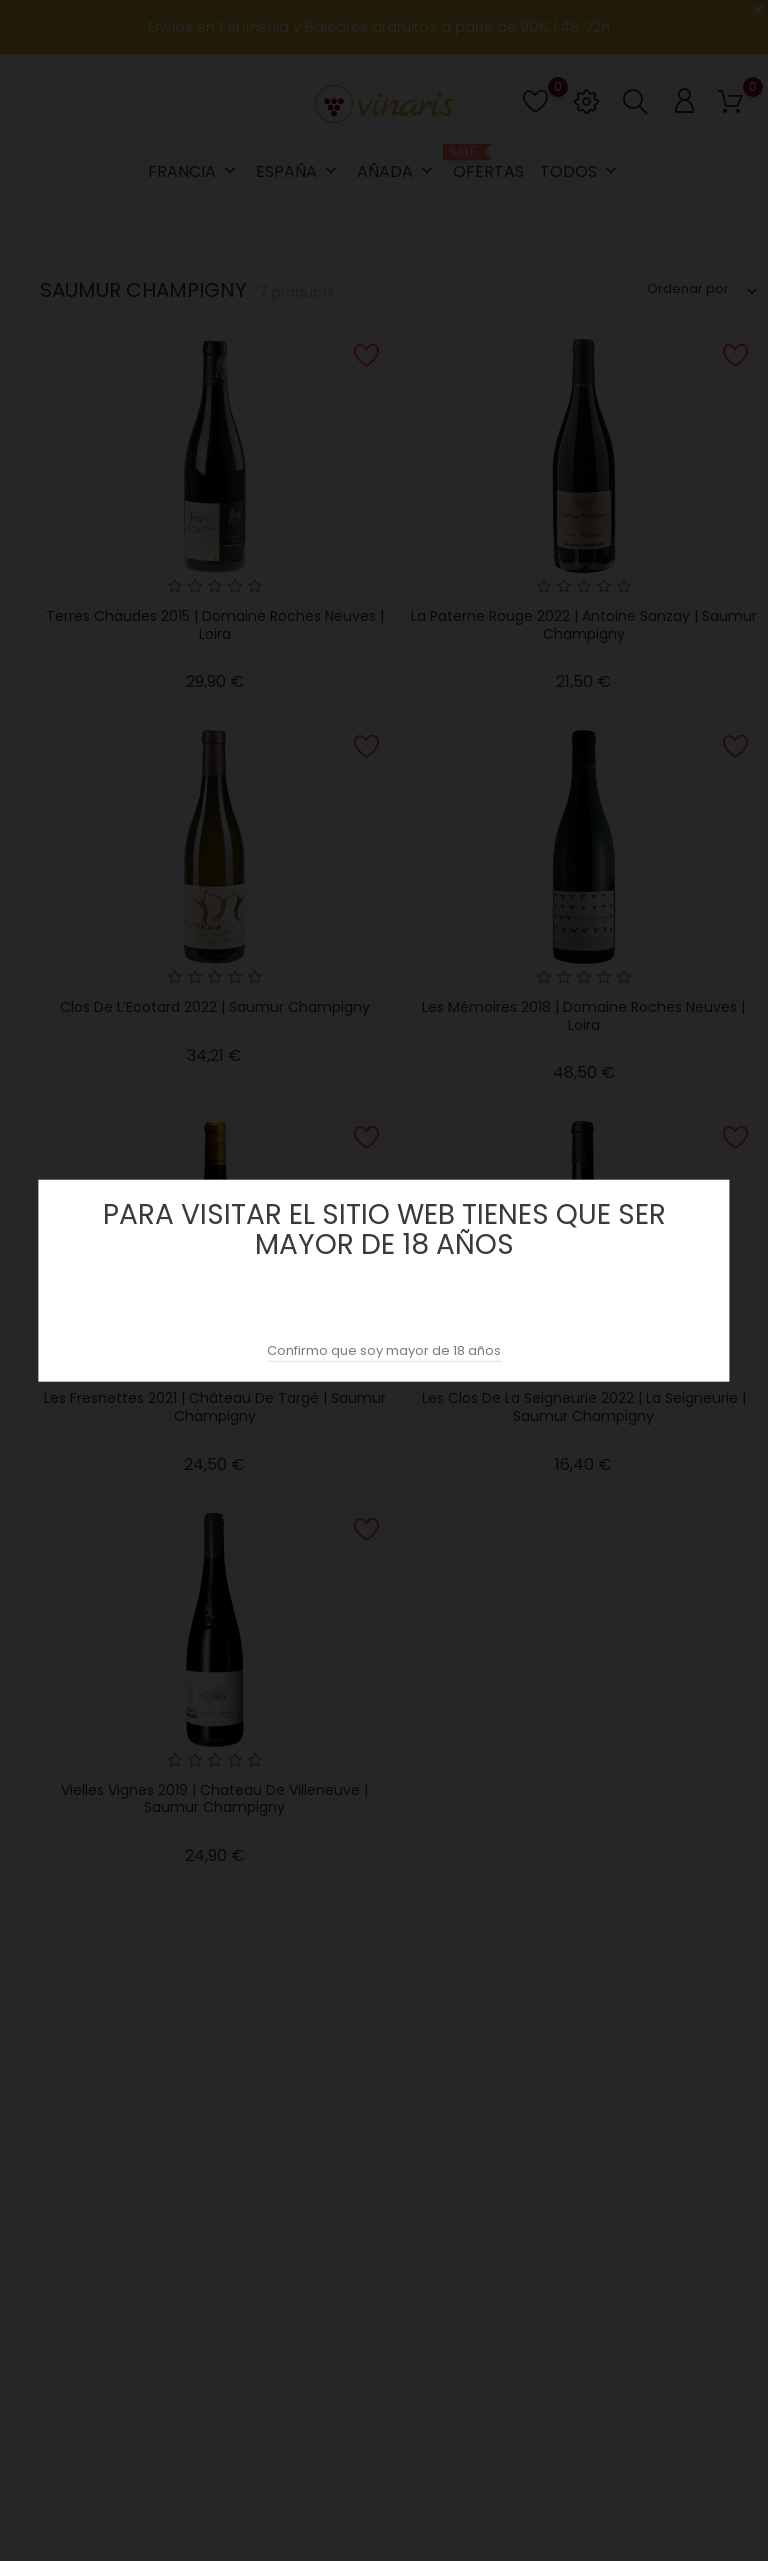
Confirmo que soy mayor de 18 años (384, 1350)
